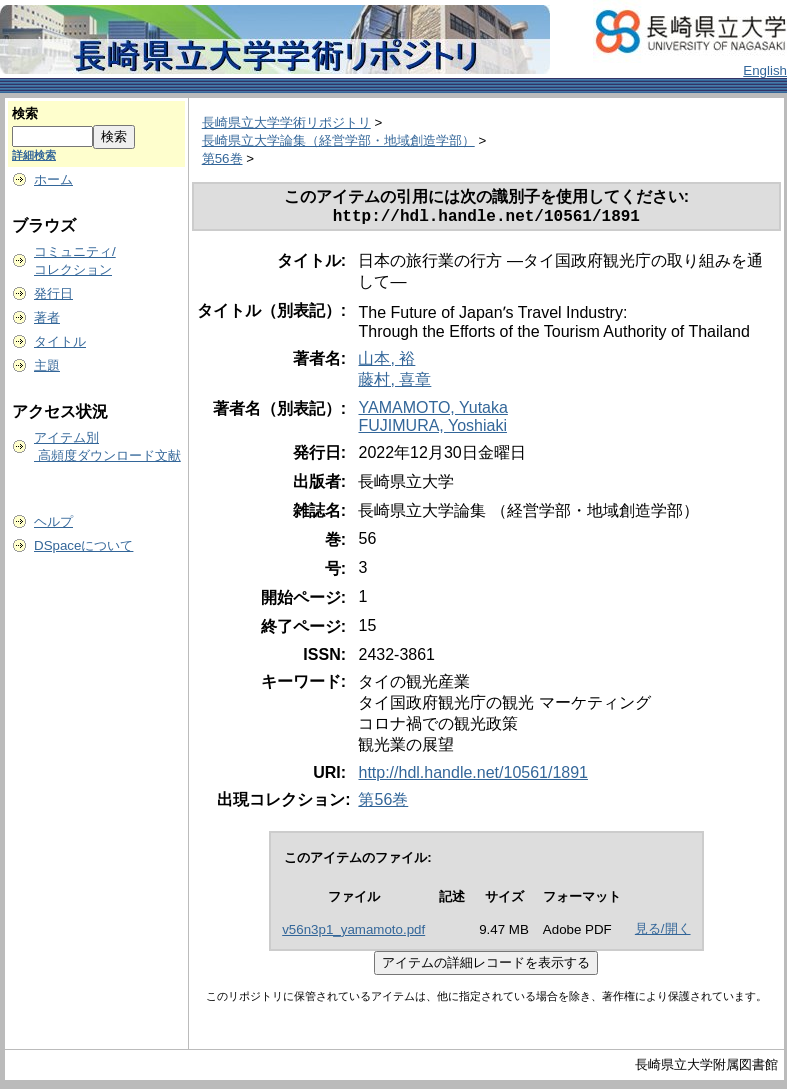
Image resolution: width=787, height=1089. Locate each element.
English (765, 70)
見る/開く (663, 932)
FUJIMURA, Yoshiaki (432, 429)
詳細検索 (34, 155)
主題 (47, 365)
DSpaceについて (83, 545)
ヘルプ (53, 521)
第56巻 (222, 158)
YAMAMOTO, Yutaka (432, 411)
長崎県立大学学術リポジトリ (286, 122)
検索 (25, 113)
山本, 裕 (386, 362)
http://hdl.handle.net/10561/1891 (473, 776)
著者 (47, 317)
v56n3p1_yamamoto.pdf (353, 933)
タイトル (60, 341)
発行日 (53, 293)
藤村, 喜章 (394, 383)
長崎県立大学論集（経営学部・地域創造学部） (338, 140)
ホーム (53, 179)
